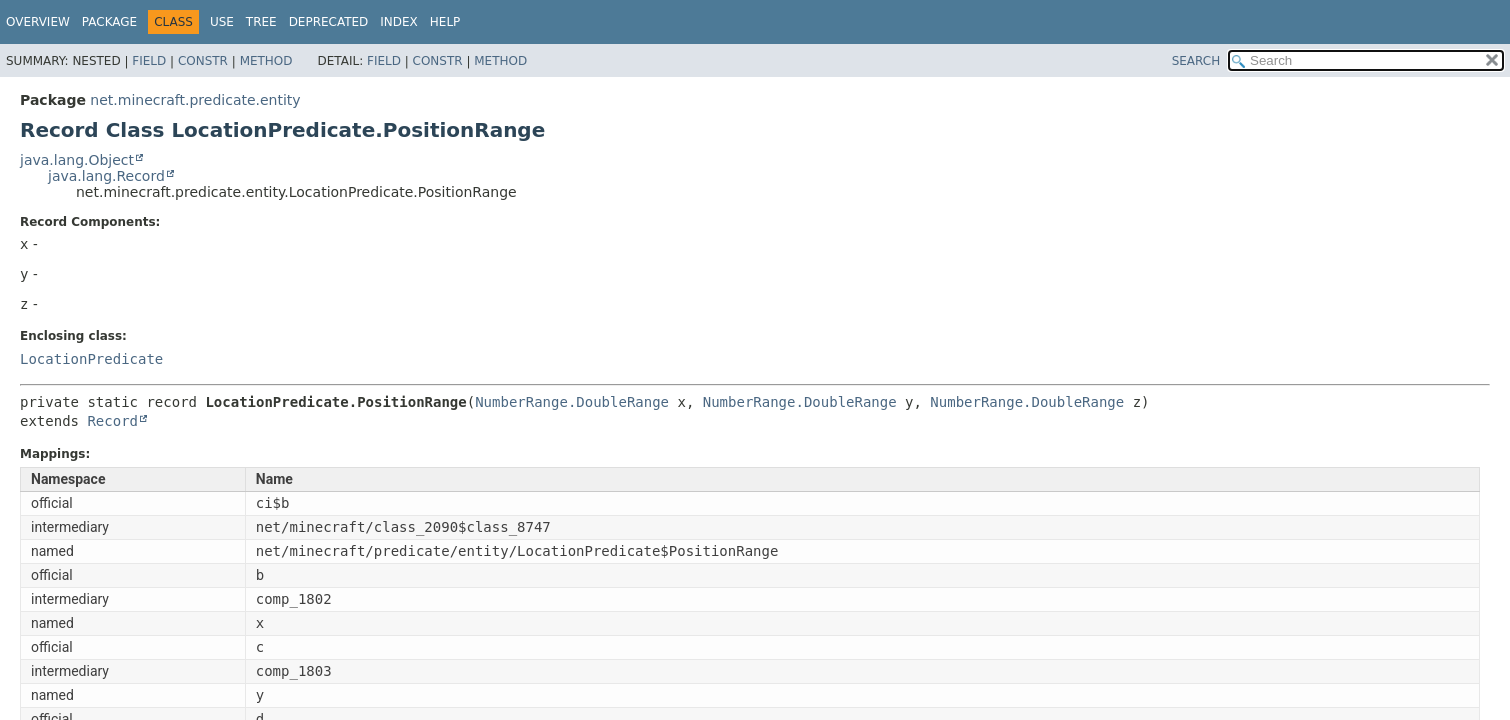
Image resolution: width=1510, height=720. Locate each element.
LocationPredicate (91, 359)
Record (112, 421)
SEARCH (1196, 61)
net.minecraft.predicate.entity (195, 100)
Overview (38, 22)
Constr (203, 61)
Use (222, 22)
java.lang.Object (77, 160)
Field (149, 61)
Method (266, 61)
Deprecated (329, 22)
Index (399, 22)
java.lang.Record (106, 176)
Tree (261, 22)
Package (109, 22)
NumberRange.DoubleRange (572, 402)
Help (445, 22)
